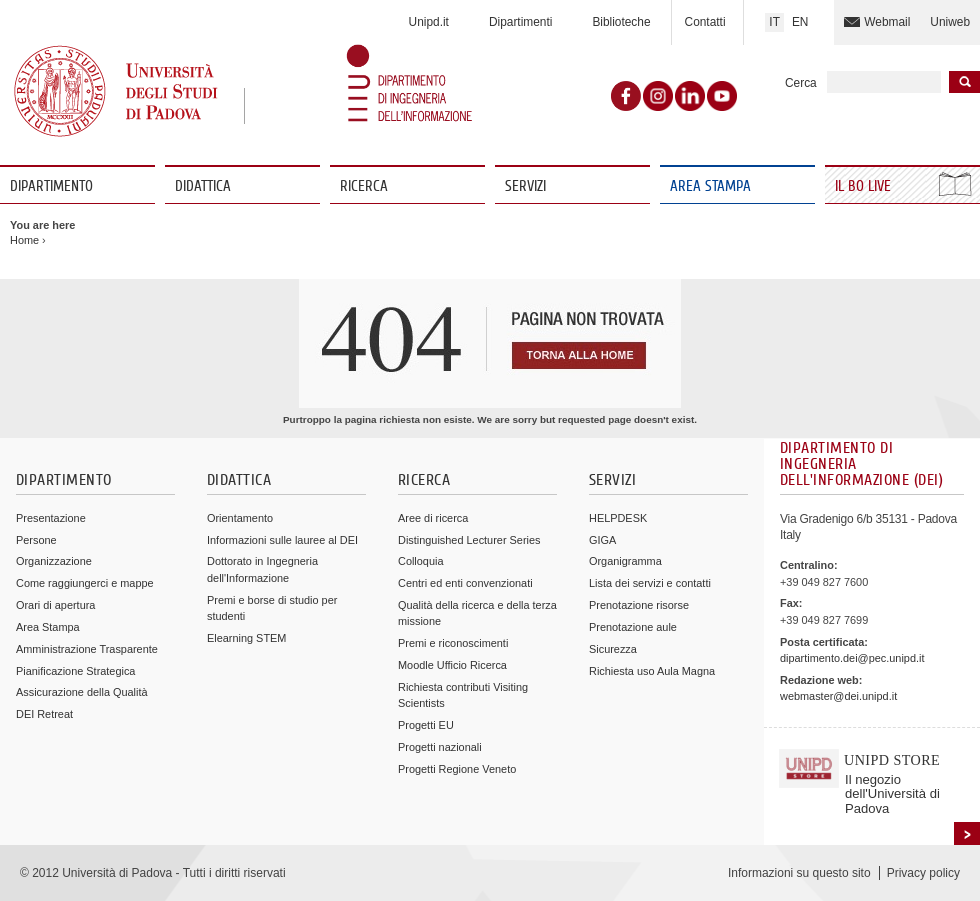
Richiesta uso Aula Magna (652, 671)
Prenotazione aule (633, 627)
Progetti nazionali (440, 747)
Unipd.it (429, 22)
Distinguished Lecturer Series (469, 540)
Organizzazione (54, 561)
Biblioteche (621, 22)
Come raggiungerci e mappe (85, 583)
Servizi (525, 186)
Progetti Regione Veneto (457, 769)
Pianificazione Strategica (75, 671)
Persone (36, 540)
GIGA (602, 540)
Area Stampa (710, 186)
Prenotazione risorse (639, 605)
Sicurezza (613, 649)
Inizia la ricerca (964, 82)
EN (800, 22)
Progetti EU (426, 725)
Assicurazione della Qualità (82, 692)
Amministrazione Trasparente (87, 649)
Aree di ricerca (433, 518)
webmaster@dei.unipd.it (838, 696)
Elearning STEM (246, 638)
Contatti (705, 22)
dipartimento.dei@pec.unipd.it (852, 658)
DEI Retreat (44, 714)
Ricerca (364, 186)
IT (774, 22)
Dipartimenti (520, 22)
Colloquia (420, 561)
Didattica (203, 186)
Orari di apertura (55, 605)
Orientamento (240, 518)
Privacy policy (923, 873)
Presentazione (51, 518)
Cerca (801, 83)
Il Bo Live (865, 186)
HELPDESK (618, 518)
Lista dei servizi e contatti (650, 583)
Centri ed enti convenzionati (465, 583)
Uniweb (950, 22)
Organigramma (625, 561)
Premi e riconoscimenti (453, 643)
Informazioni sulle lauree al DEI (282, 540)
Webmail (887, 22)
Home (24, 240)
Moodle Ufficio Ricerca (452, 665)
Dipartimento (51, 186)
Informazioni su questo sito (799, 873)
